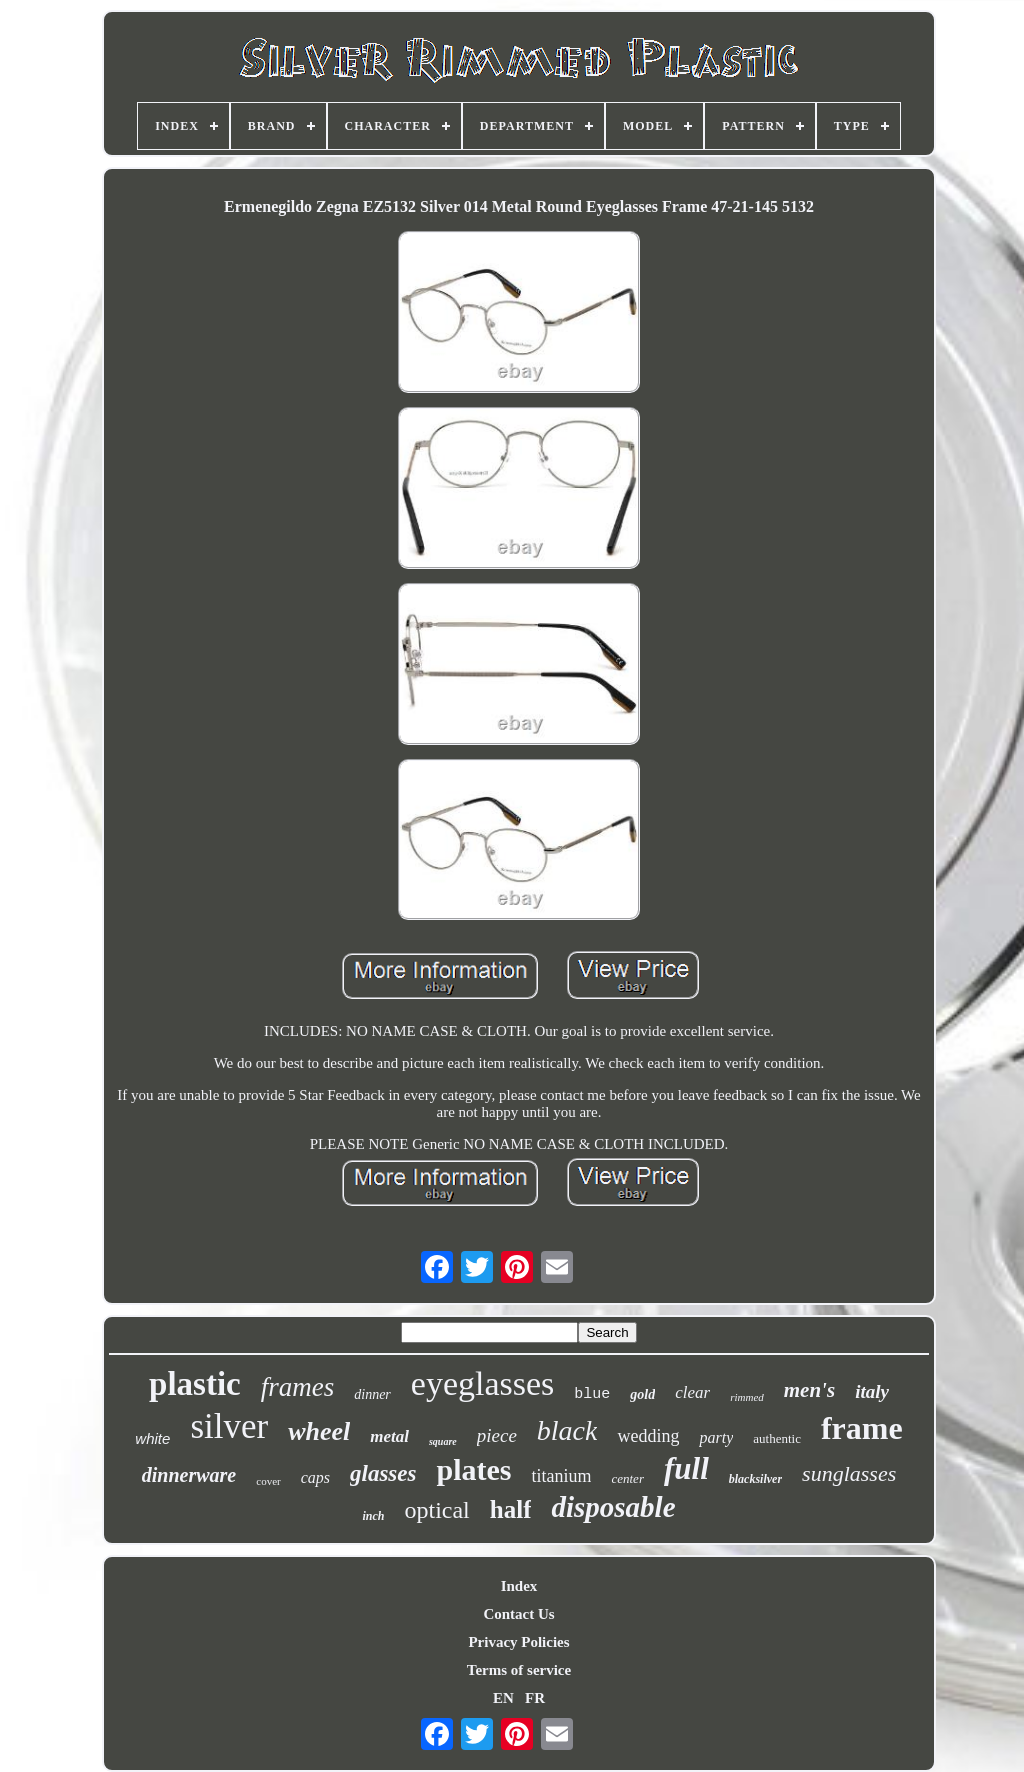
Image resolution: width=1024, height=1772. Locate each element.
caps (315, 1477)
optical (436, 1510)
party (716, 1437)
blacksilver (755, 1479)
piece (497, 1435)
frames (298, 1387)
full (686, 1468)
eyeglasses (483, 1383)
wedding (648, 1436)
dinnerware (189, 1475)
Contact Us (518, 1614)
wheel (319, 1431)
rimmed (747, 1397)
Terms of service (519, 1670)
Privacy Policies (518, 1642)
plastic (195, 1384)
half (511, 1509)
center (627, 1478)
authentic (777, 1438)
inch (373, 1516)
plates (473, 1469)
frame (862, 1428)
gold (642, 1394)
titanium (561, 1476)
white (152, 1438)
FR (535, 1698)
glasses (383, 1473)
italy (872, 1391)
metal (389, 1436)
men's (809, 1390)
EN (503, 1698)
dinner (372, 1394)
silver (229, 1426)
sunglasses (849, 1473)
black (567, 1430)
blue (592, 1394)
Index (519, 1586)
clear (692, 1392)
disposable (613, 1507)
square (443, 1441)
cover (268, 1481)
